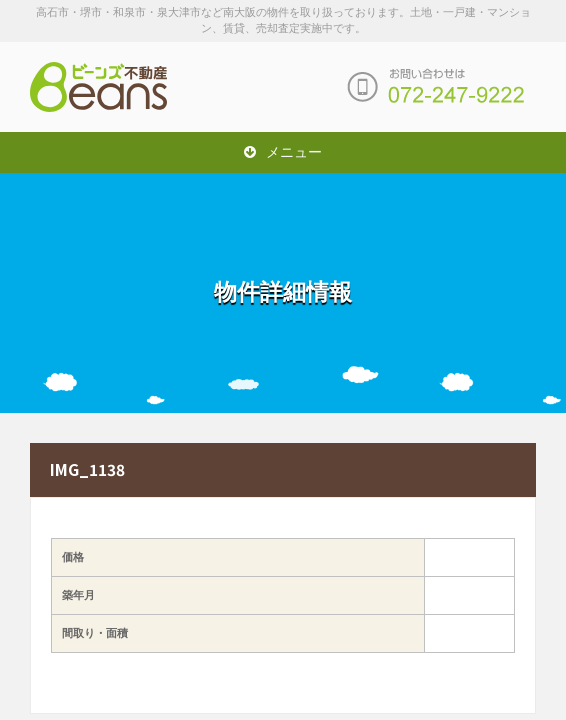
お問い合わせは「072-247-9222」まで (436, 87)
